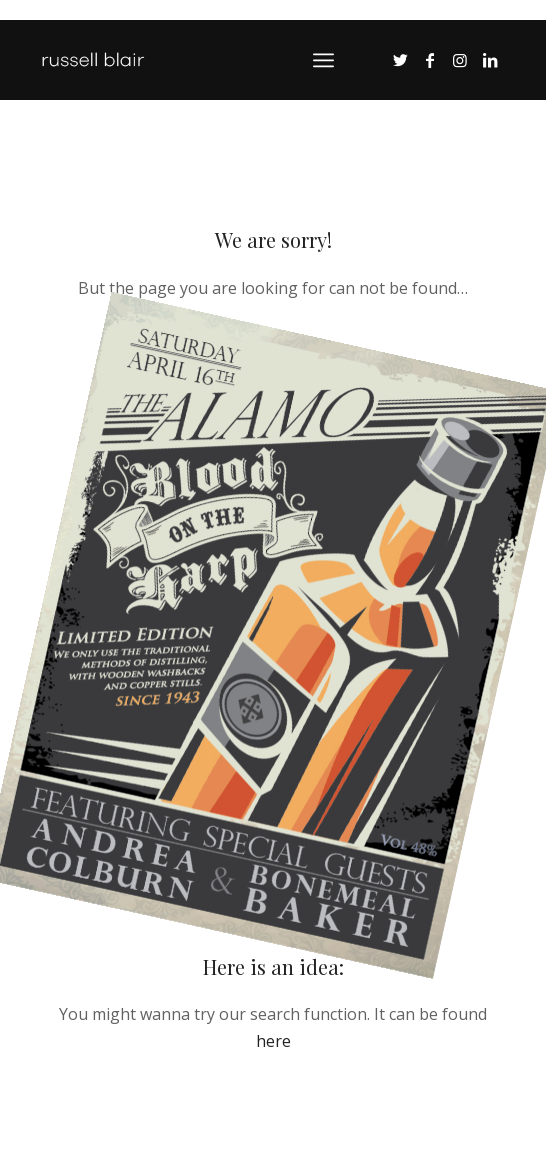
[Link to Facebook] (430, 60)
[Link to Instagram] (460, 60)
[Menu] (323, 60)
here (273, 1041)
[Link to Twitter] (400, 60)
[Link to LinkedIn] (490, 60)
